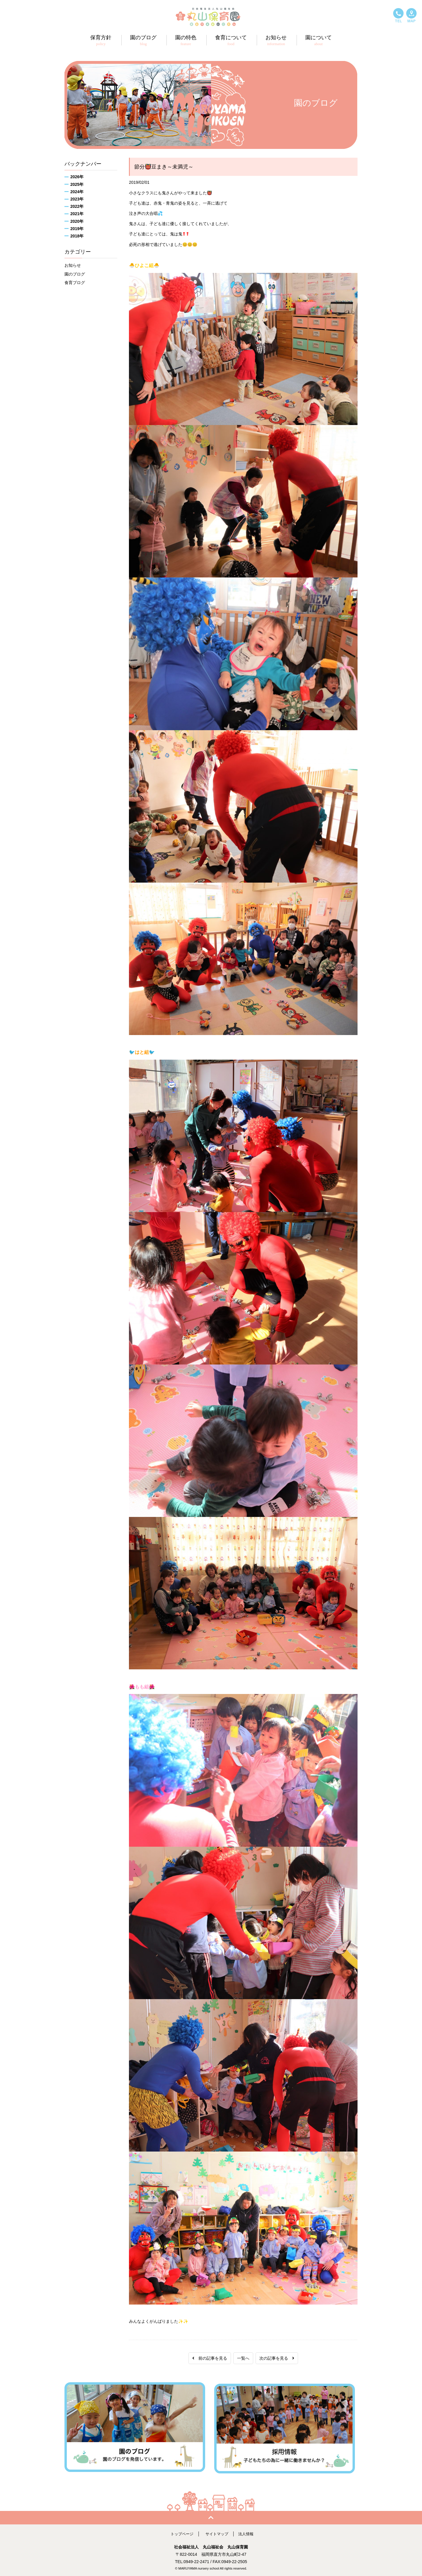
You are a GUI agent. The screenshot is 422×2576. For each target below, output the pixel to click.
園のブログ (74, 274)
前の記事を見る (209, 2358)
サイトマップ (217, 2532)
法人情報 (247, 2532)
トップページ (180, 2532)
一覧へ (243, 2358)
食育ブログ (74, 282)
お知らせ (72, 265)
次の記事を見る (276, 2358)
